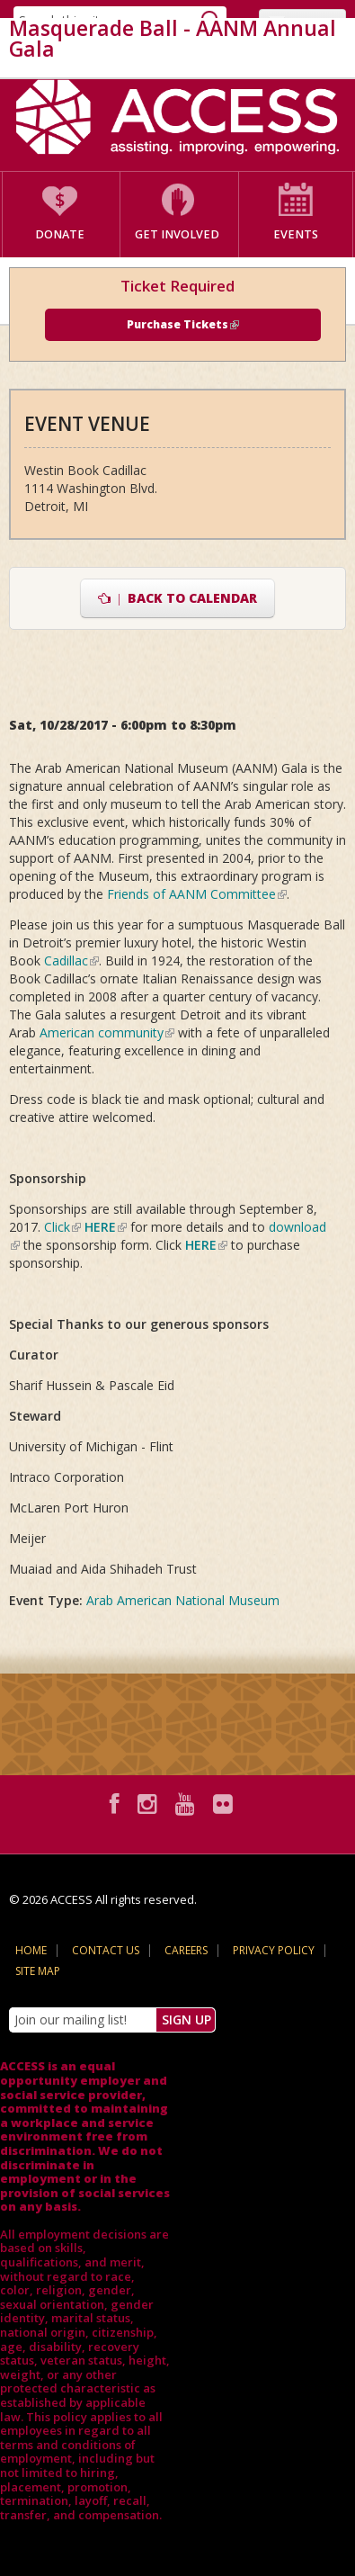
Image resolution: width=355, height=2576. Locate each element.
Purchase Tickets (183, 324)
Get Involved (177, 234)
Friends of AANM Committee (197, 893)
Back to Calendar (177, 597)
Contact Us (105, 1950)
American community (107, 1032)
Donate (59, 234)
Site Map (37, 1971)
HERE (105, 1226)
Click (62, 1226)
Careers (186, 1950)
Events (295, 234)
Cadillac (71, 960)
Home (31, 1950)
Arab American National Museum (183, 1600)
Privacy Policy (274, 1950)
